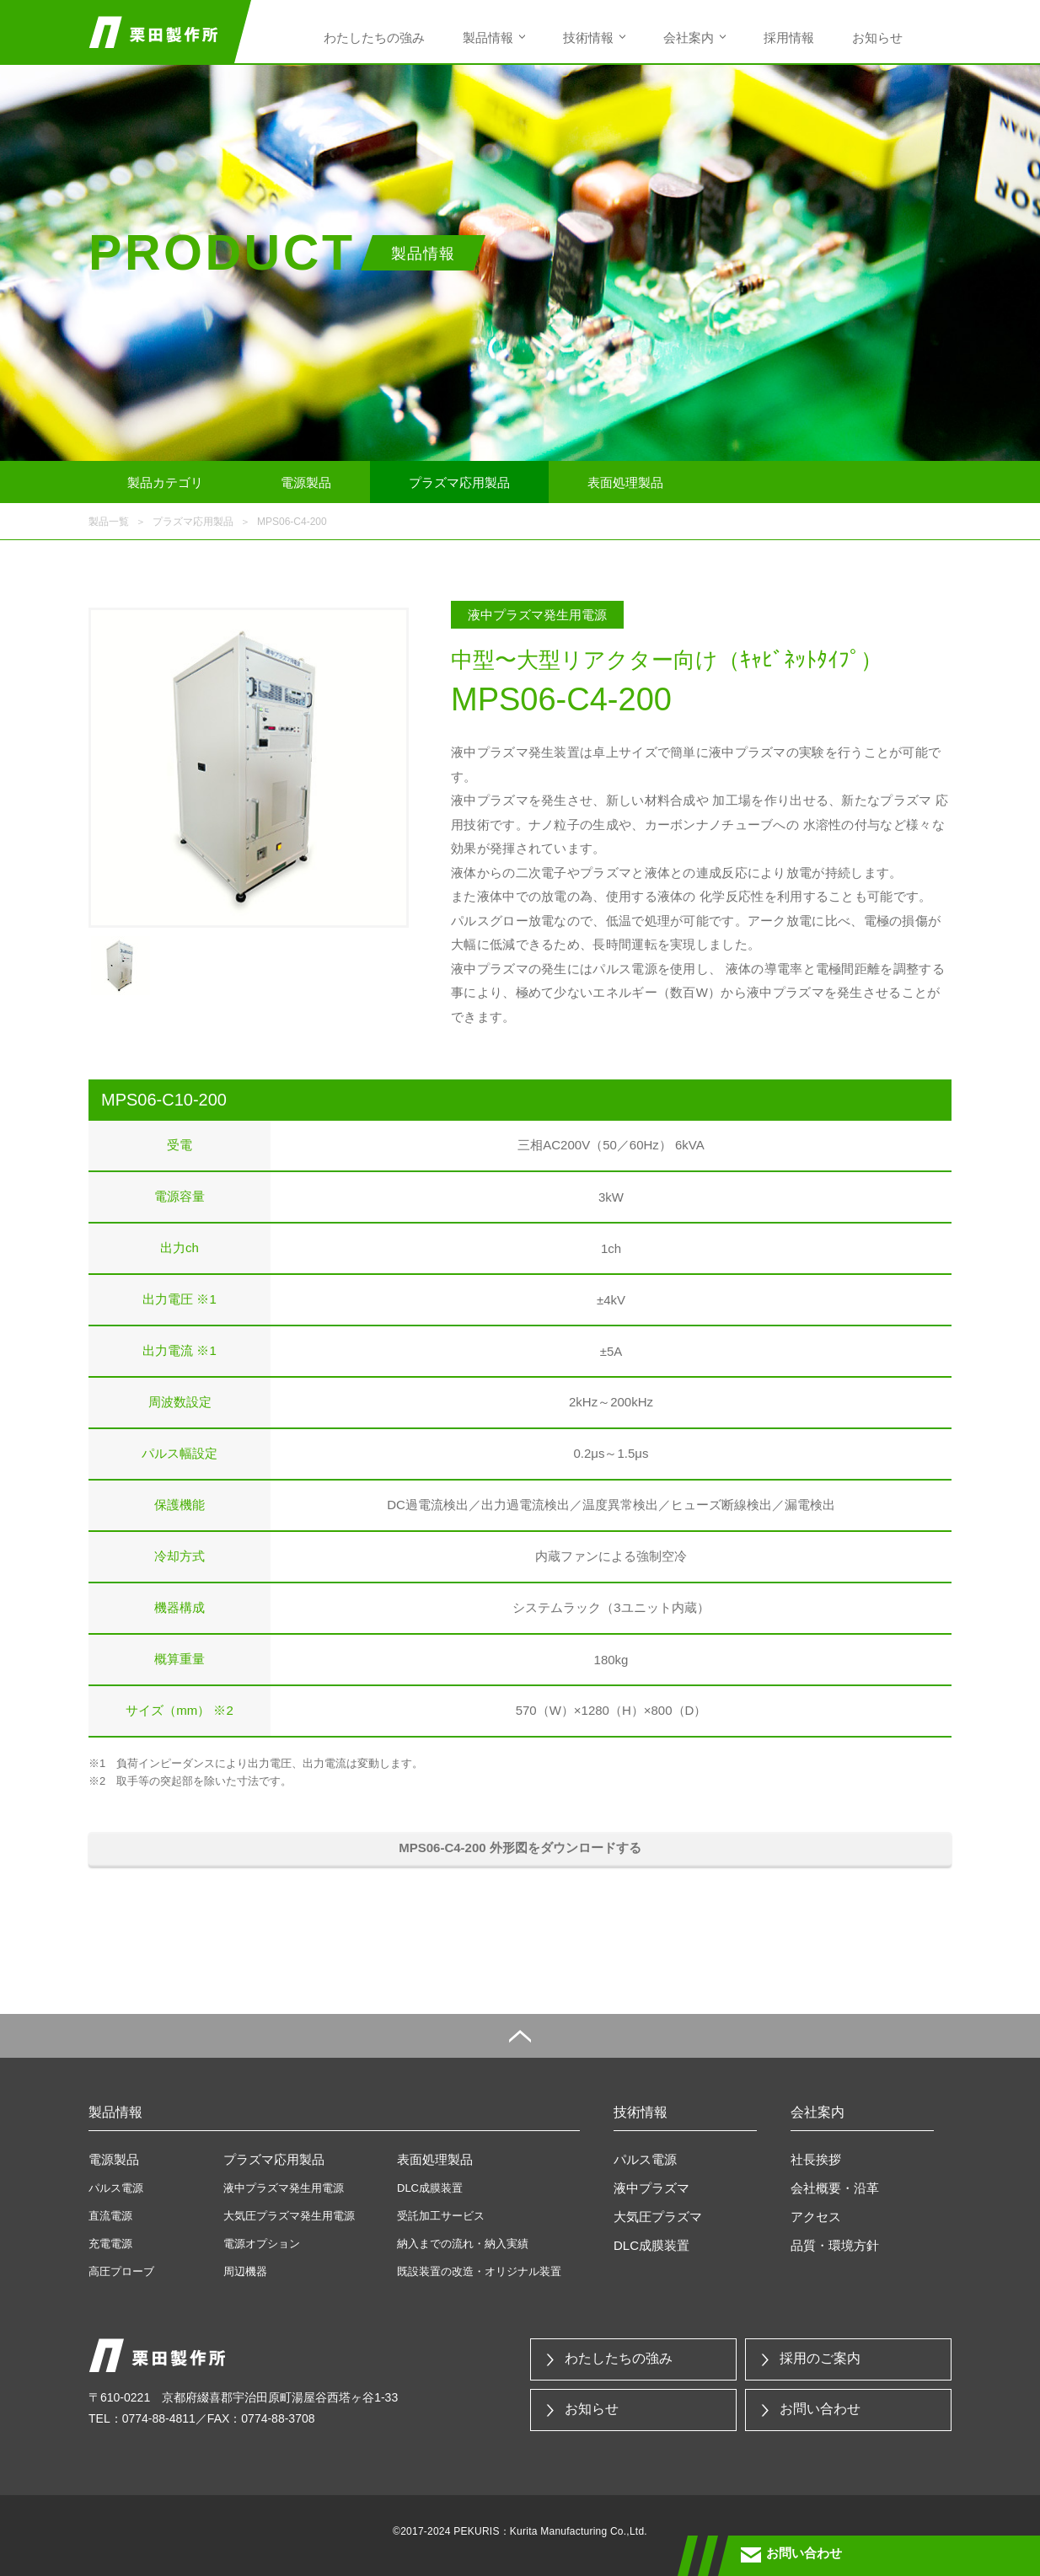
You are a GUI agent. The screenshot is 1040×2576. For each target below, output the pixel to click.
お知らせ (877, 37)
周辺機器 (245, 2271)
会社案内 (688, 37)
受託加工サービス (441, 2215)
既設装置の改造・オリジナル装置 (479, 2271)
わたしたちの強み (374, 37)
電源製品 (306, 482)
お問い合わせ (820, 2409)
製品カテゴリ (165, 482)
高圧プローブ (121, 2271)
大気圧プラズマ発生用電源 (289, 2215)
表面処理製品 (625, 482)
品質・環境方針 (835, 2245)
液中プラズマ (651, 2188)
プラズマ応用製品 (459, 482)
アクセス (816, 2216)
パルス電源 (115, 2188)
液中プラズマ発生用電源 (283, 2188)
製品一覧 (108, 522)
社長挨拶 (816, 2159)
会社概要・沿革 (835, 2188)
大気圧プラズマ (658, 2216)
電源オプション (261, 2243)
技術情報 (588, 37)
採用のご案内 (820, 2358)
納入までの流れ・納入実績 (462, 2243)
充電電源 (110, 2243)
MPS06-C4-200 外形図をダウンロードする (520, 1847)
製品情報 (488, 37)
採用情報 (789, 37)
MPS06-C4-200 (292, 522)
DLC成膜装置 (430, 2188)
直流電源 (110, 2215)
